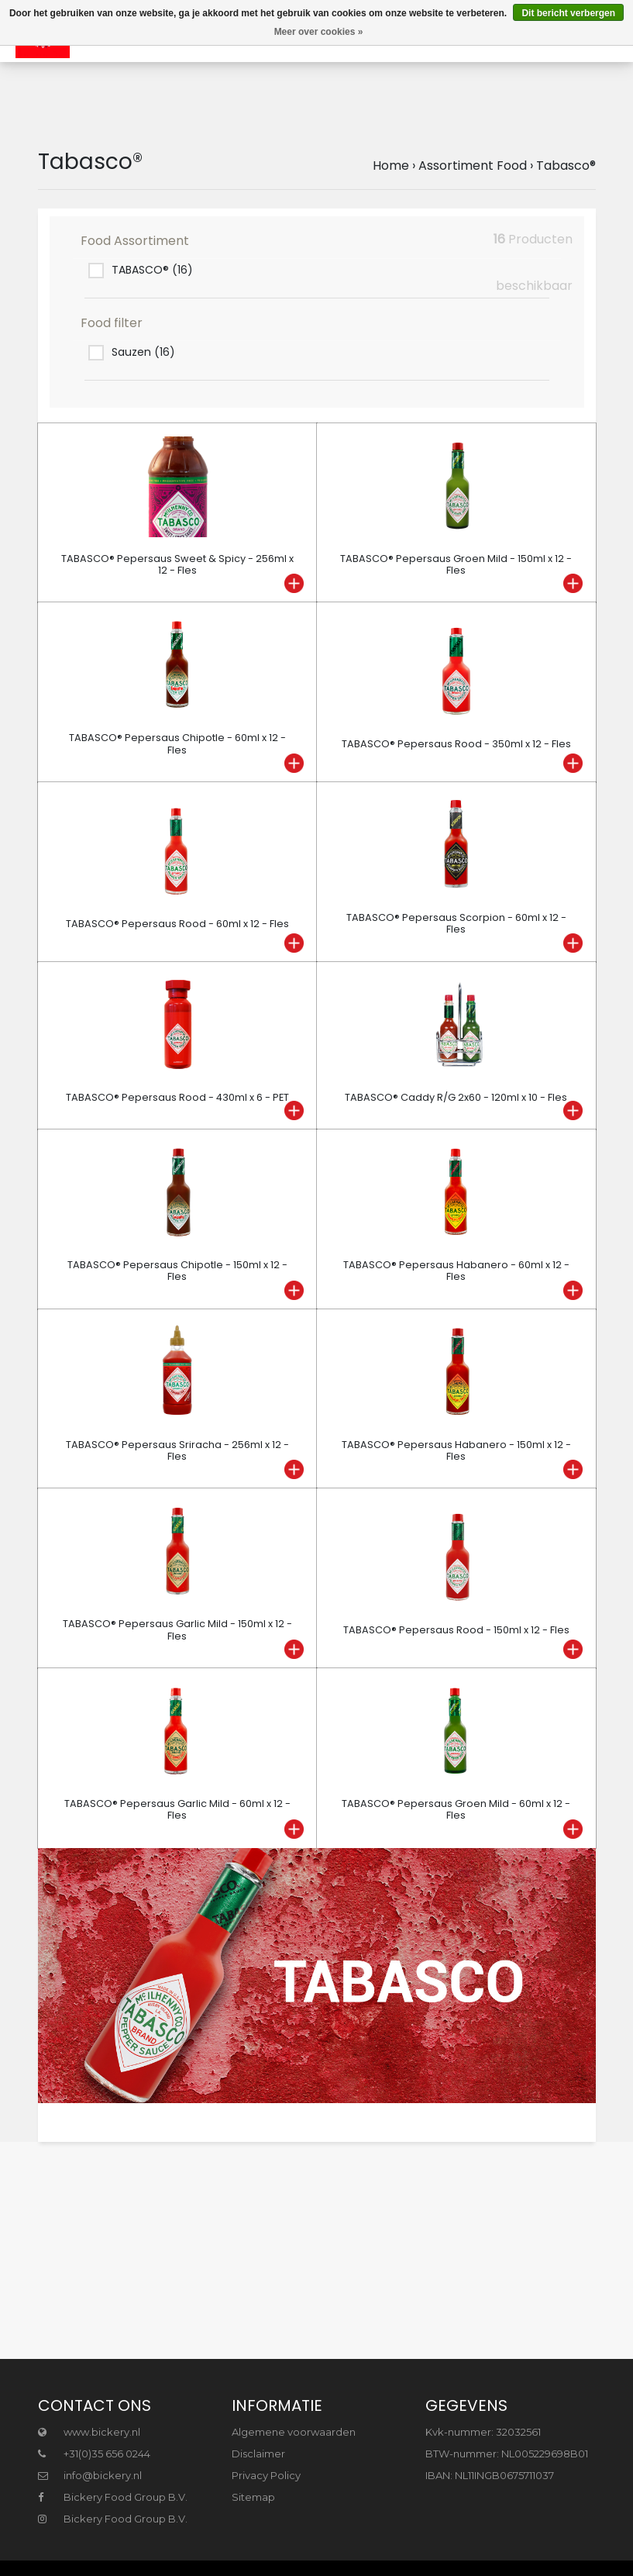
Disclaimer (258, 2453)
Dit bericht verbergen (568, 13)
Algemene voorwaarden (294, 2432)
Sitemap (253, 2497)
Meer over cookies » (318, 31)
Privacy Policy (266, 2475)
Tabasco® (566, 165)
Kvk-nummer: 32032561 (483, 2432)
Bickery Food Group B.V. (112, 2497)
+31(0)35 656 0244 (94, 2453)
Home (391, 165)
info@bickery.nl (90, 2475)
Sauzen (143, 352)
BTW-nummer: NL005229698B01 (506, 2453)
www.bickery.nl (89, 2432)
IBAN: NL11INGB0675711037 (489, 2475)
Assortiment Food (472, 165)
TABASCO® (152, 270)
